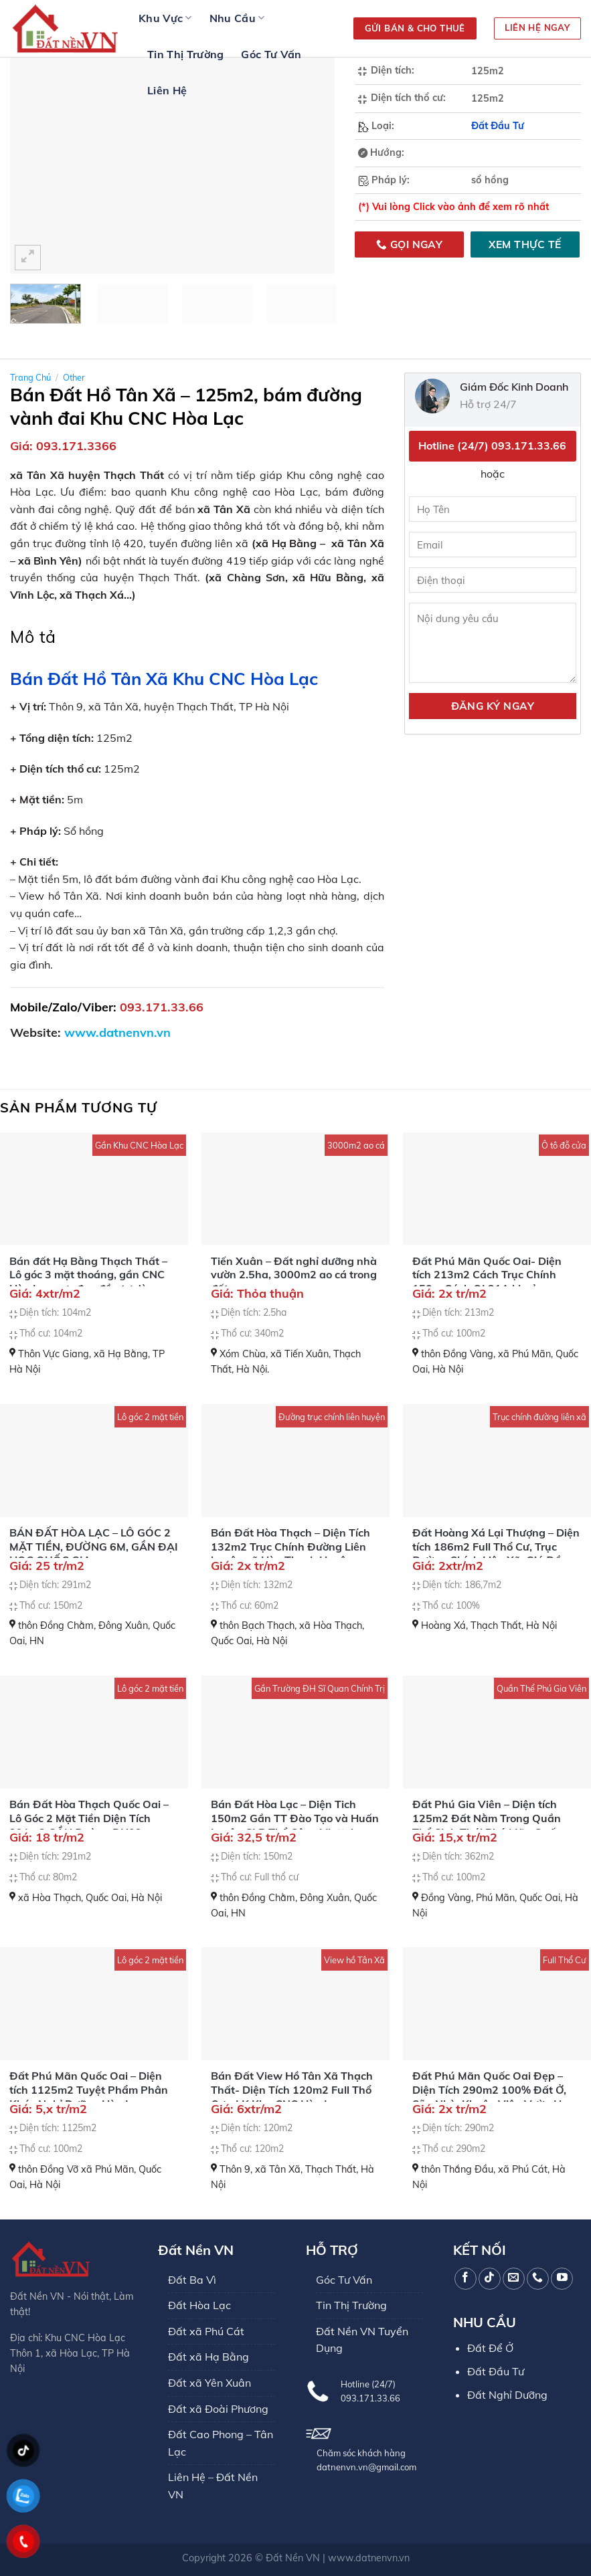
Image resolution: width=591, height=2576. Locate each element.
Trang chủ (30, 377)
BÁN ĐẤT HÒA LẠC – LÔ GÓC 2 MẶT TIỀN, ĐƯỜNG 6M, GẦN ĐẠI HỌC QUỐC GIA (93, 1546)
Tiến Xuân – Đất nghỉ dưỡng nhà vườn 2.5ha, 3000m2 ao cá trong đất (294, 1275)
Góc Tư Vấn (271, 54)
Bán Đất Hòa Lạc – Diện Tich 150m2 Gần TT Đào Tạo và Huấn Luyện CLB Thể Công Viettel (295, 1818)
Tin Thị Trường (185, 54)
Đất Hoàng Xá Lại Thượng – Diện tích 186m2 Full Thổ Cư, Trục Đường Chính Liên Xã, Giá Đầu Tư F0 (496, 1553)
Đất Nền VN (293, 2558)
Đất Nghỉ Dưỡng (507, 2394)
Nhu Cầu (237, 18)
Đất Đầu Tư (497, 126)
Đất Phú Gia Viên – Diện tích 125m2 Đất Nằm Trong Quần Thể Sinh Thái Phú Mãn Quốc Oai (486, 1824)
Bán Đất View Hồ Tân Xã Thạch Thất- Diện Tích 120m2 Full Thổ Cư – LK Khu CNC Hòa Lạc (292, 2089)
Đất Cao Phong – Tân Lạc (220, 2443)
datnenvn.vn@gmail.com (366, 2467)
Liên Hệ (167, 90)
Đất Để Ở (490, 2348)
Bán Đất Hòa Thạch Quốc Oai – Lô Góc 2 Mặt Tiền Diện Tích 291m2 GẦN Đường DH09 (89, 1818)
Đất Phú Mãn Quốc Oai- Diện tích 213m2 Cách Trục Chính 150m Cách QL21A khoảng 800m (487, 1281)
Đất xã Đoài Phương (218, 2408)
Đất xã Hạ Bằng (208, 2356)
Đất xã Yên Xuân (209, 2382)
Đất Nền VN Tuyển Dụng (362, 2339)
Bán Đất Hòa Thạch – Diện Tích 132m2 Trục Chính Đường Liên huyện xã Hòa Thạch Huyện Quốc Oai (290, 1553)
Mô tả (33, 636)
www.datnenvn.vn (369, 2558)
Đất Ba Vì (192, 2279)
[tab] (33, 637)
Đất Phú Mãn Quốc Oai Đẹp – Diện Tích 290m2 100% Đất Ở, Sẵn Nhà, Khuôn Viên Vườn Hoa (493, 2089)
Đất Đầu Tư (495, 2371)
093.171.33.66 (161, 1007)
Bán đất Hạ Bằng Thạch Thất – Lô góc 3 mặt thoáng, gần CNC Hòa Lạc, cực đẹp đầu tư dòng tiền (88, 1281)
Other (74, 377)
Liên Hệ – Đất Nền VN (213, 2485)
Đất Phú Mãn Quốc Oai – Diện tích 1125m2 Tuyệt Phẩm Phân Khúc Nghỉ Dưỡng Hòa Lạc (88, 2089)
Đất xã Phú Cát (206, 2331)
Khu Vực (165, 18)
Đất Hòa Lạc (199, 2305)
